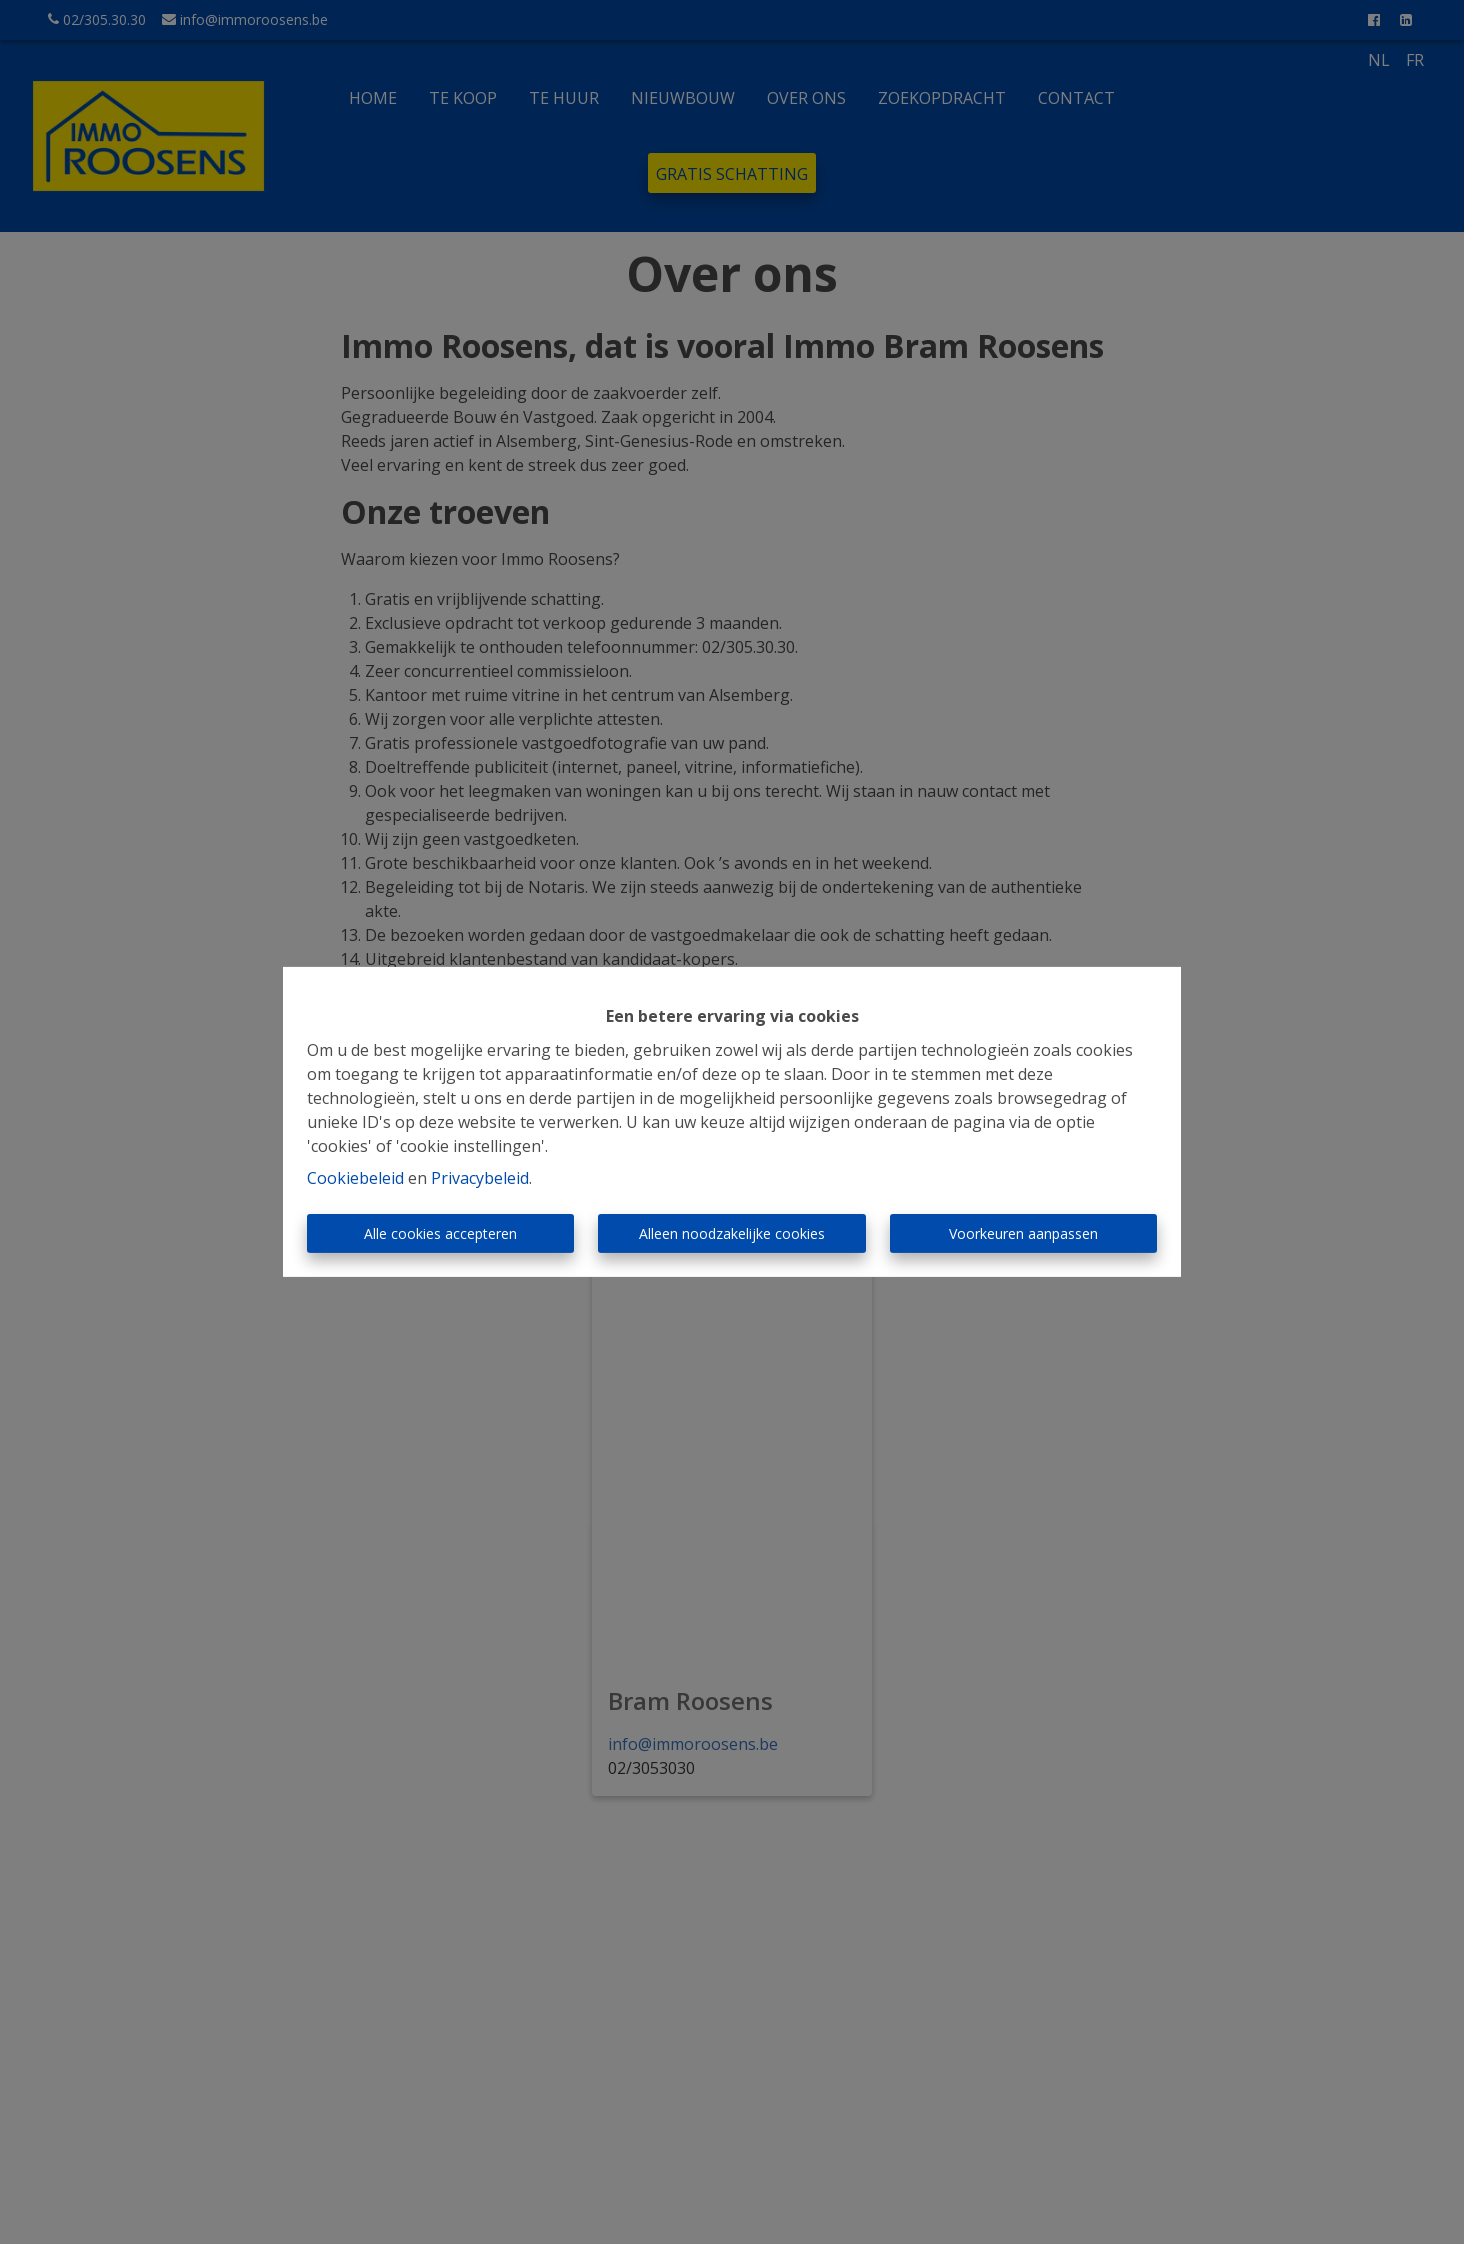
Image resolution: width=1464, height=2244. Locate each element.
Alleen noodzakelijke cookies (732, 1233)
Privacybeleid (480, 1178)
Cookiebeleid (355, 1178)
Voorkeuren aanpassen (1023, 1233)
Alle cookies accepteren (440, 1233)
